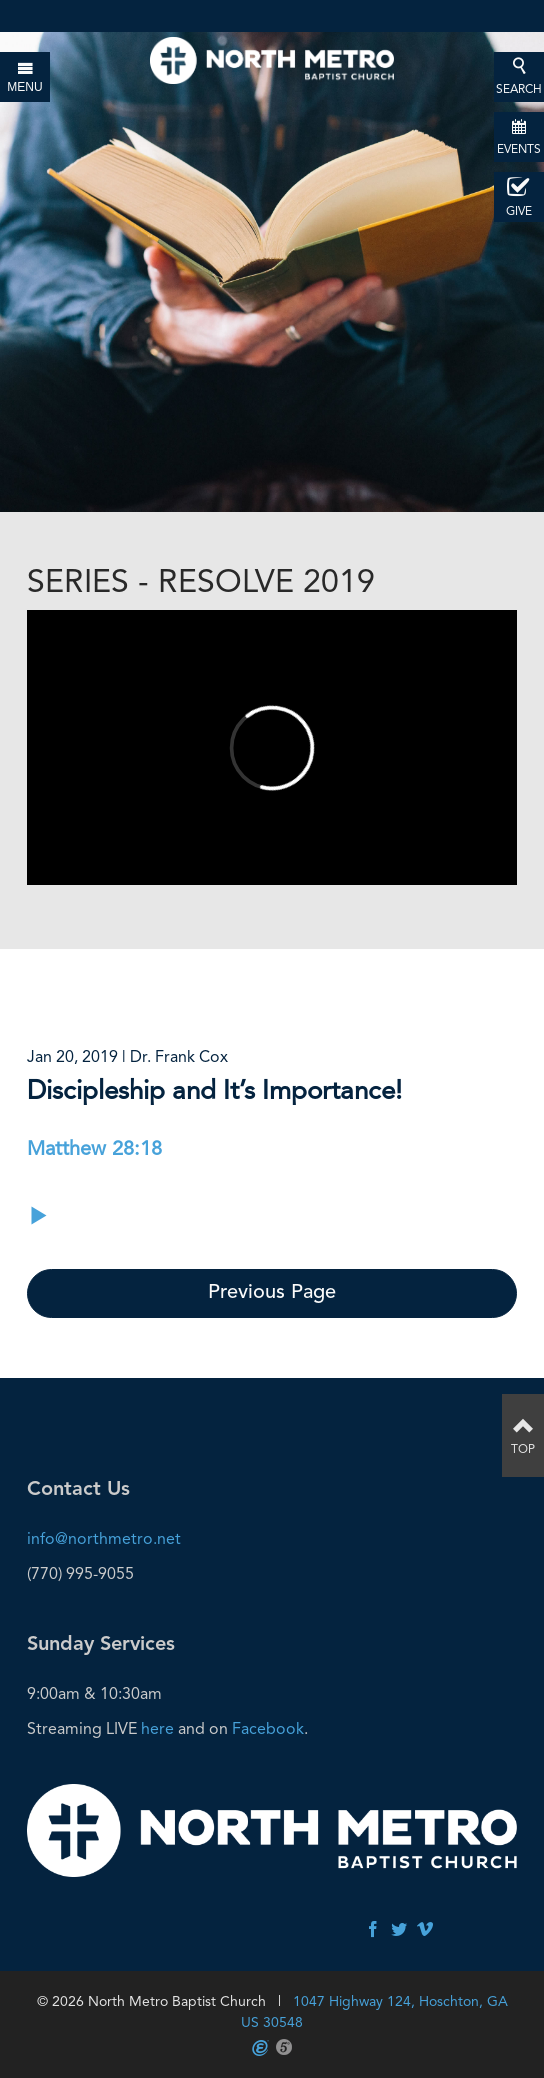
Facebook (268, 1728)
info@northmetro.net (104, 1538)
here (157, 1728)
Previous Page (272, 1293)
